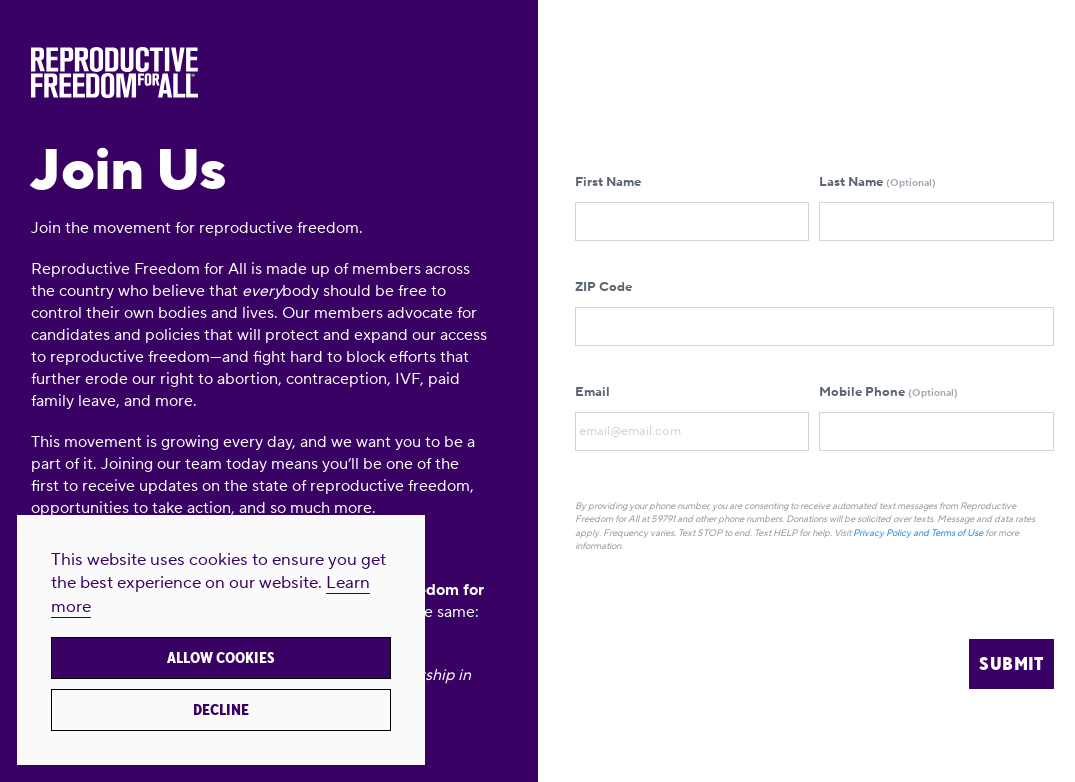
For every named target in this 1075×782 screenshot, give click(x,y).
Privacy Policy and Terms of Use (918, 533)
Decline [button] (221, 710)
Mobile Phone (936, 417)
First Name (692, 207)
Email (692, 417)
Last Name (936, 207)
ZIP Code (814, 312)
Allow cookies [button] (221, 658)
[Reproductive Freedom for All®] (260, 72)
